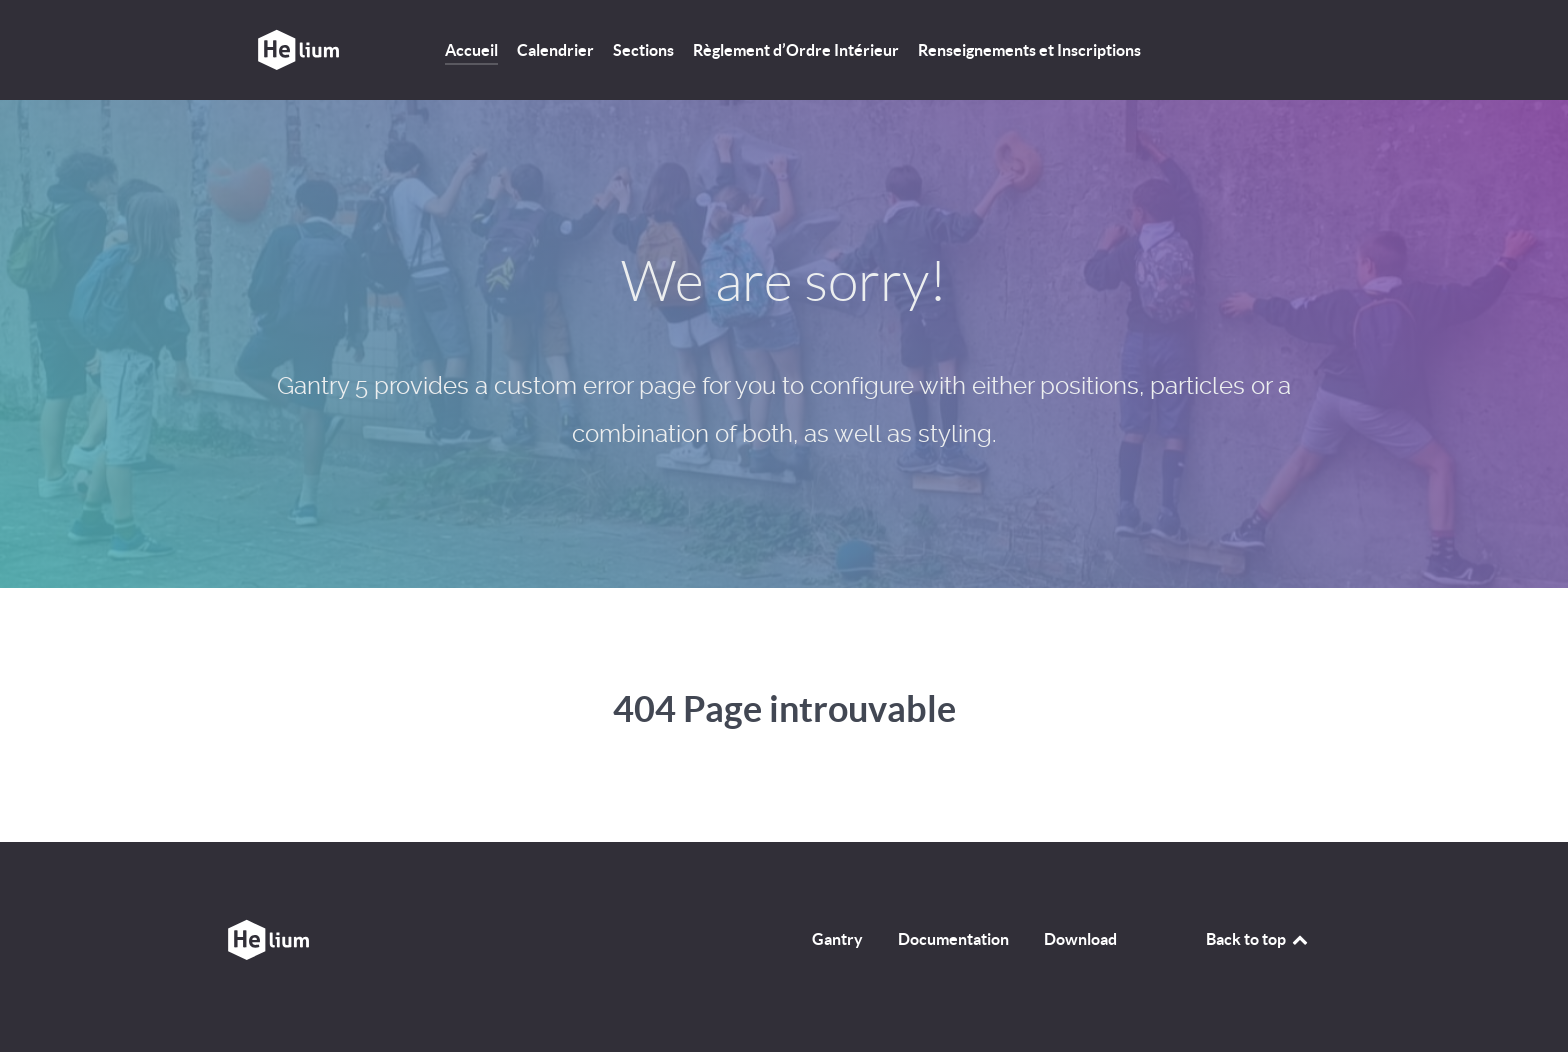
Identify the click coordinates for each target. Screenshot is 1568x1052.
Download (1080, 939)
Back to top (1258, 939)
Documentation (953, 939)
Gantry (837, 939)
